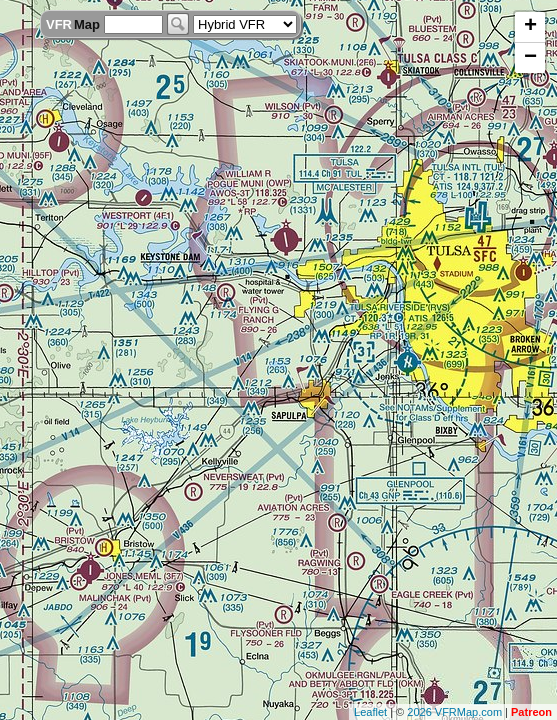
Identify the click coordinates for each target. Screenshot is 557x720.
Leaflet (370, 712)
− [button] (530, 58)
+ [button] (530, 27)
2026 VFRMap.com (454, 712)
